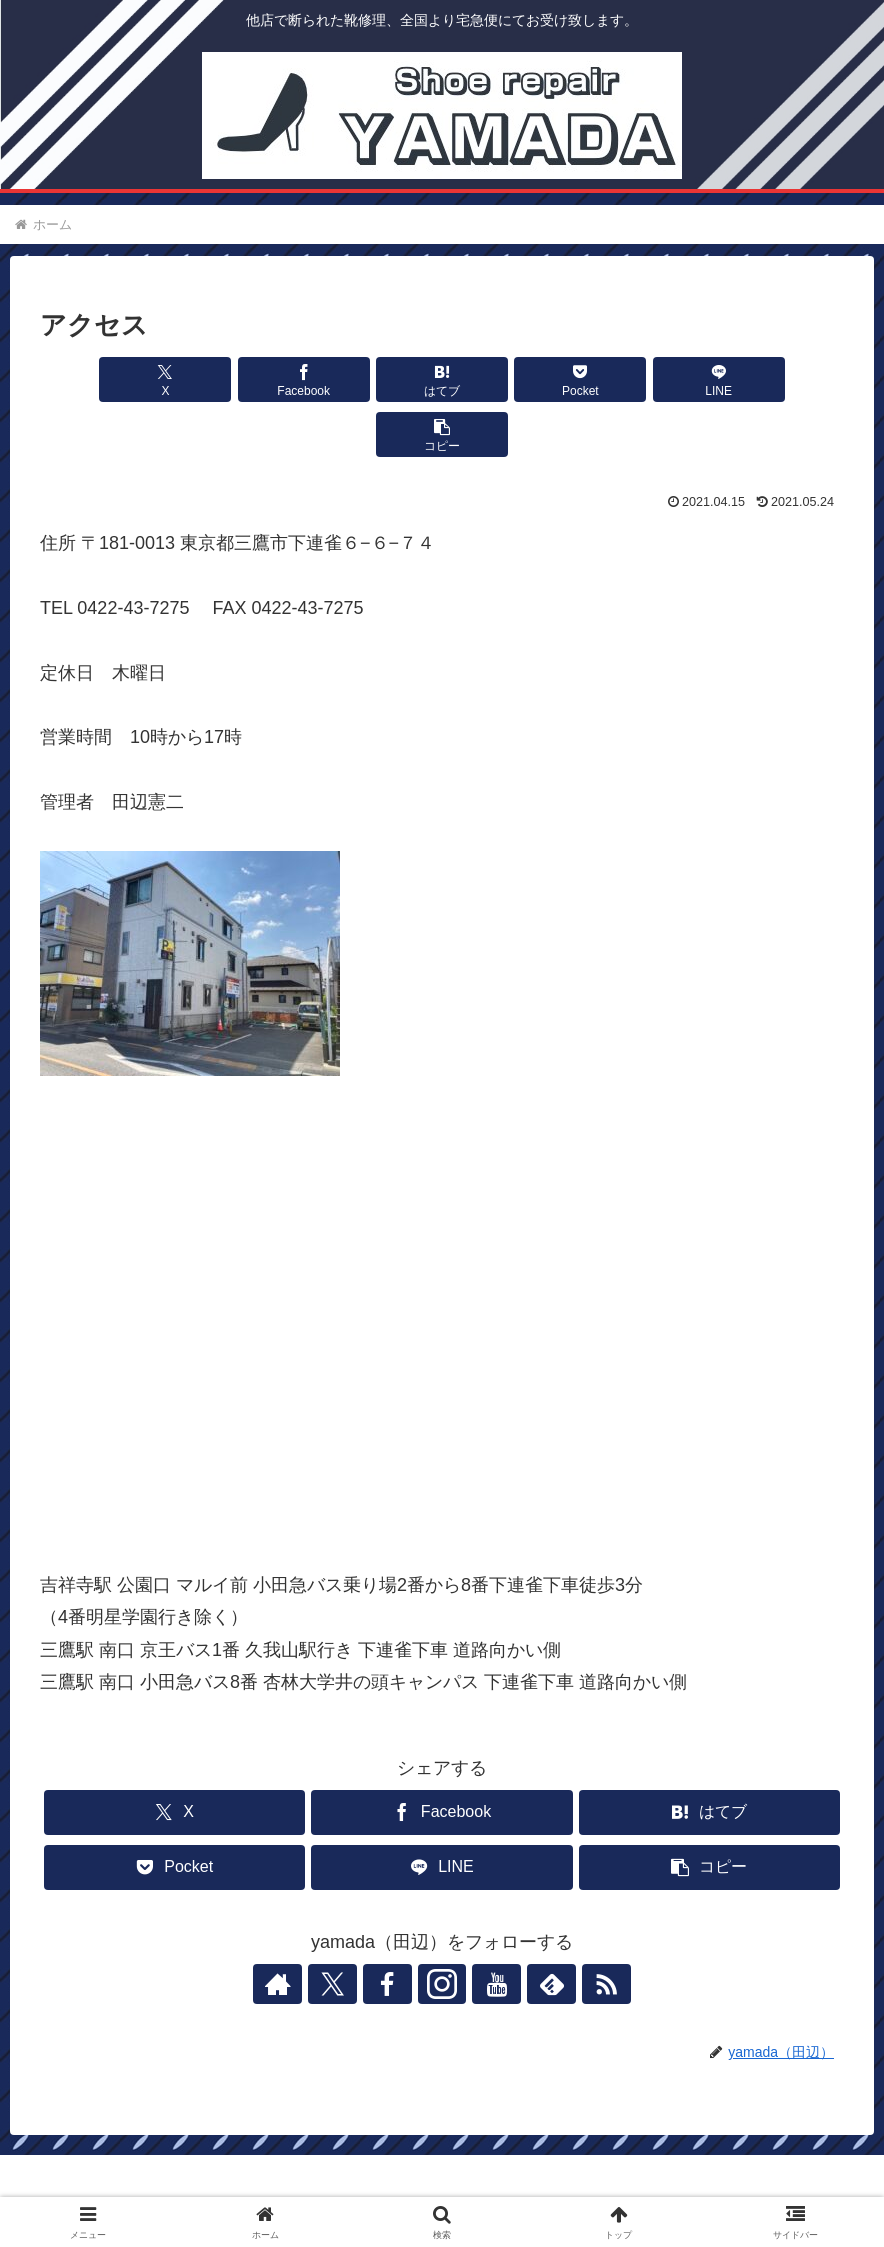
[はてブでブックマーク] (374, 379)
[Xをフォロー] (350, 1929)
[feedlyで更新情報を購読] (534, 1929)
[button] (779, 379)
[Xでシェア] (104, 379)
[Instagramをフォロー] (442, 1929)
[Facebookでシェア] (239, 379)
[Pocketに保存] (509, 379)
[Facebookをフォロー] (396, 1929)
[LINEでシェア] (644, 379)
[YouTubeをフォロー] (488, 1929)
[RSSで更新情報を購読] (580, 1929)
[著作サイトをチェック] (304, 1929)
